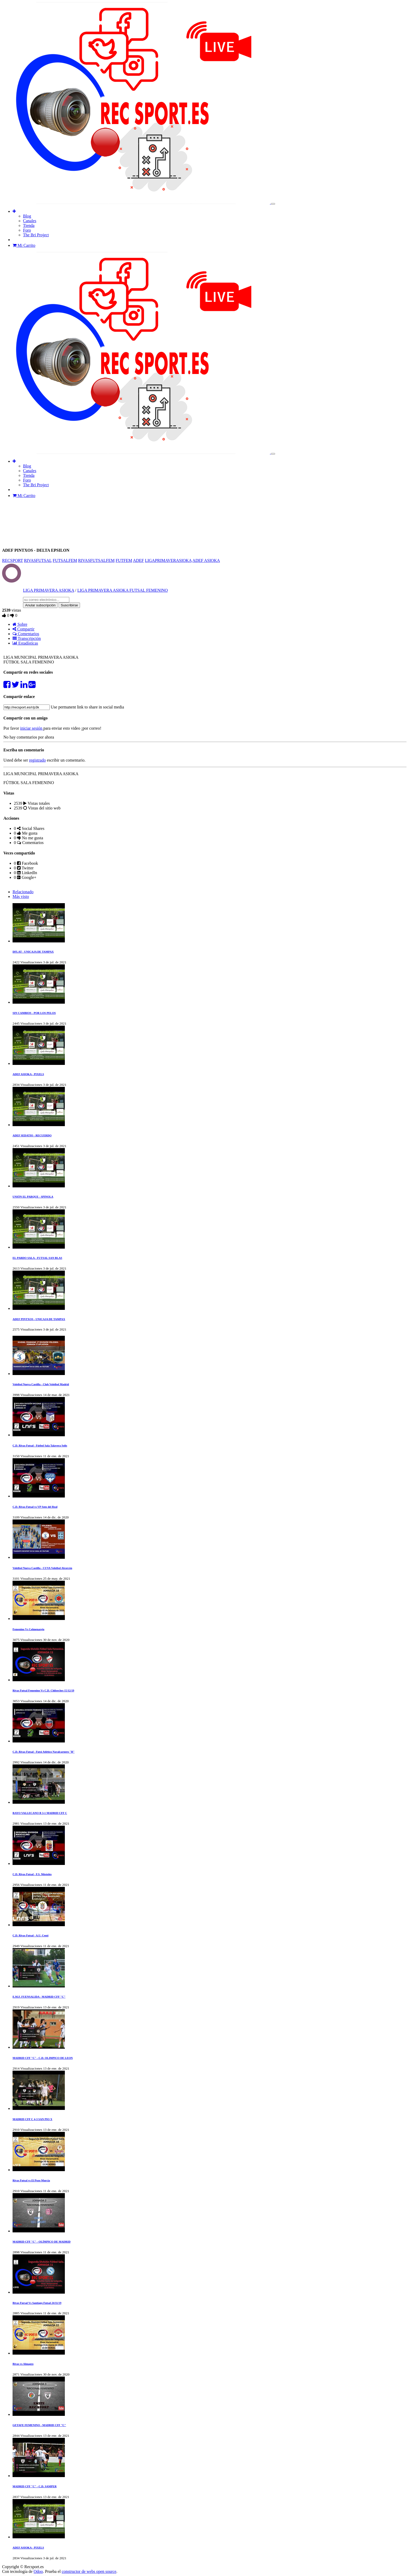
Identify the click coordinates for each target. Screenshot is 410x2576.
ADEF (138, 560)
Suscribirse (69, 605)
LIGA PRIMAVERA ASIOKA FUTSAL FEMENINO (122, 590)
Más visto (21, 896)
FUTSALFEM (65, 560)
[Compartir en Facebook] (6, 686)
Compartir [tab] (24, 629)
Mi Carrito (24, 245)
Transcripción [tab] (27, 638)
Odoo (38, 2571)
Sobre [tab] (20, 624)
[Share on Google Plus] (32, 686)
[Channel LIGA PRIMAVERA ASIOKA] (11, 579)
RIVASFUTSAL (38, 560)
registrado (37, 760)
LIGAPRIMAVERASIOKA (168, 560)
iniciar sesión (31, 728)
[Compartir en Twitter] (15, 686)
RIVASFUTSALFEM (96, 560)
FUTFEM (124, 560)
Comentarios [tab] (26, 634)
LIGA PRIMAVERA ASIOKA (48, 590)
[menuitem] (27, 216)
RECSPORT (12, 560)
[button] (14, 211)
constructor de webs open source (89, 2571)
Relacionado (23, 892)
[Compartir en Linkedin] (23, 686)
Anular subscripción (40, 605)
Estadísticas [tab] (25, 643)
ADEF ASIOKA (206, 560)
